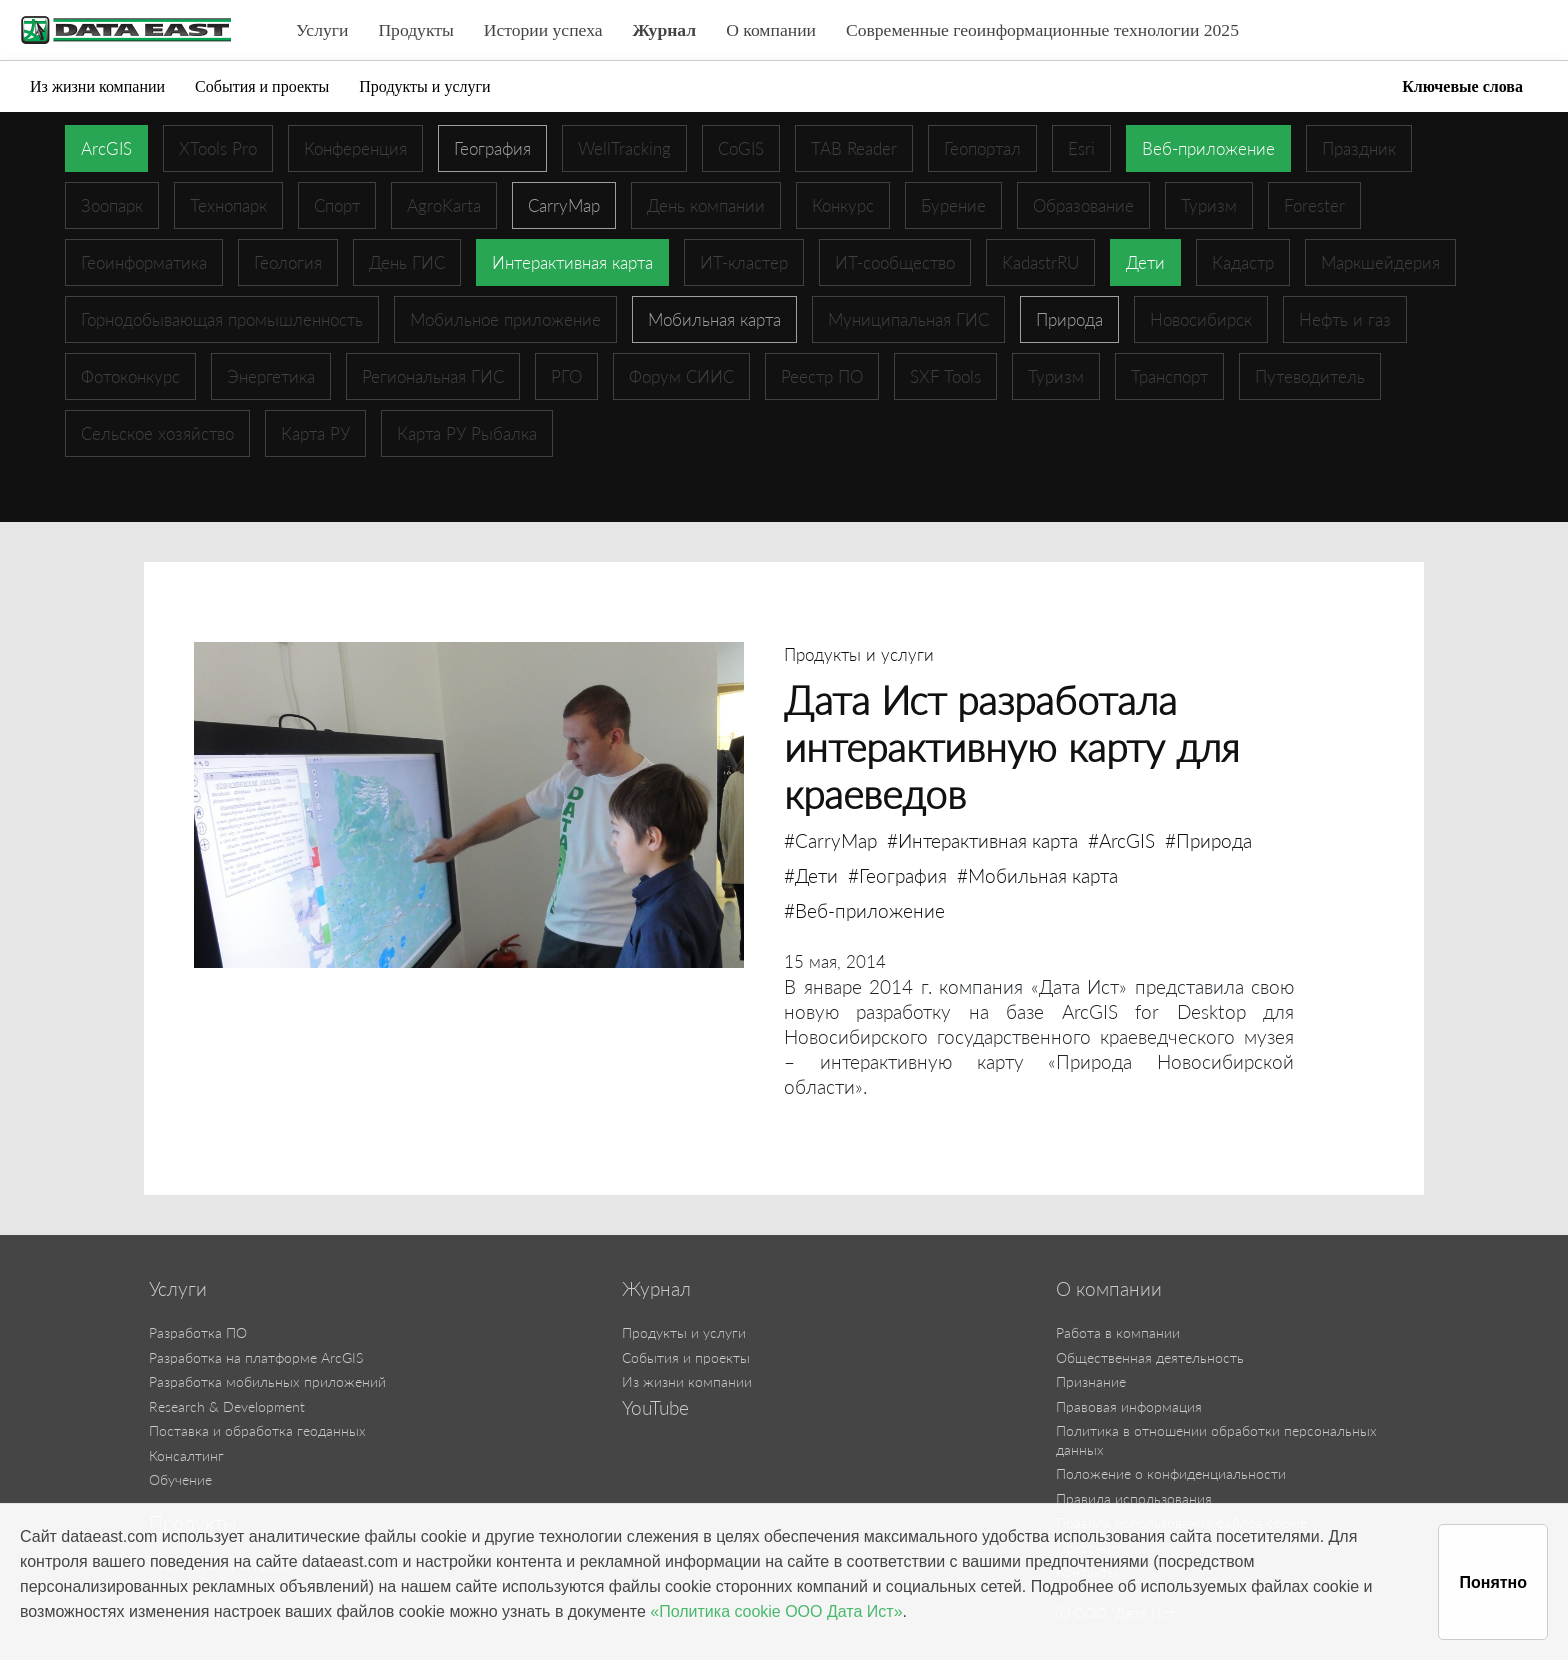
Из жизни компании (97, 86)
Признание (1091, 1381)
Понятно (1493, 1582)
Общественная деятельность (1150, 1357)
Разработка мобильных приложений (267, 1381)
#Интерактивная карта (982, 840)
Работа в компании (1118, 1332)
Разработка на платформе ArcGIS (256, 1357)
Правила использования (1134, 1498)
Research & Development (227, 1406)
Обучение (180, 1479)
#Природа (1208, 840)
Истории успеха (543, 30)
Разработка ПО (198, 1332)
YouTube (655, 1408)
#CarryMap (830, 840)
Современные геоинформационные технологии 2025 (1042, 30)
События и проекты (262, 86)
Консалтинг (186, 1455)
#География (897, 875)
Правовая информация (1129, 1406)
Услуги (322, 30)
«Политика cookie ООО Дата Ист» (776, 1611)
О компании (771, 30)
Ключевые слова (1462, 86)
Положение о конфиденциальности (1171, 1473)
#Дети (811, 875)
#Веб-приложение (864, 910)
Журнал (665, 30)
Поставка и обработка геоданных (257, 1430)
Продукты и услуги (424, 86)
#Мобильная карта (1037, 875)
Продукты (415, 30)
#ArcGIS (1121, 840)
